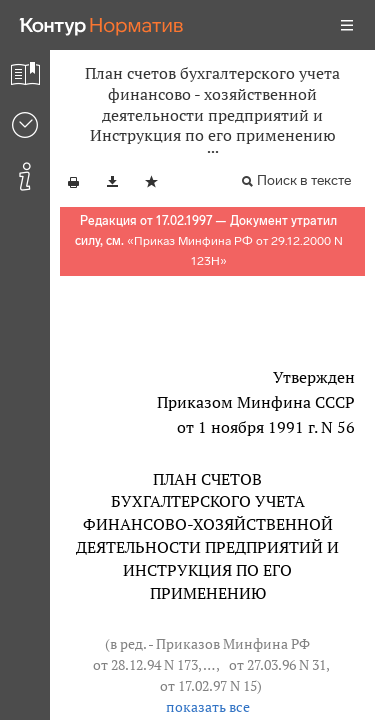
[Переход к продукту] (102, 25)
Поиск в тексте (304, 180)
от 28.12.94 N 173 (145, 664)
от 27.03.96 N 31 (277, 664)
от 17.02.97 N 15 (208, 685)
